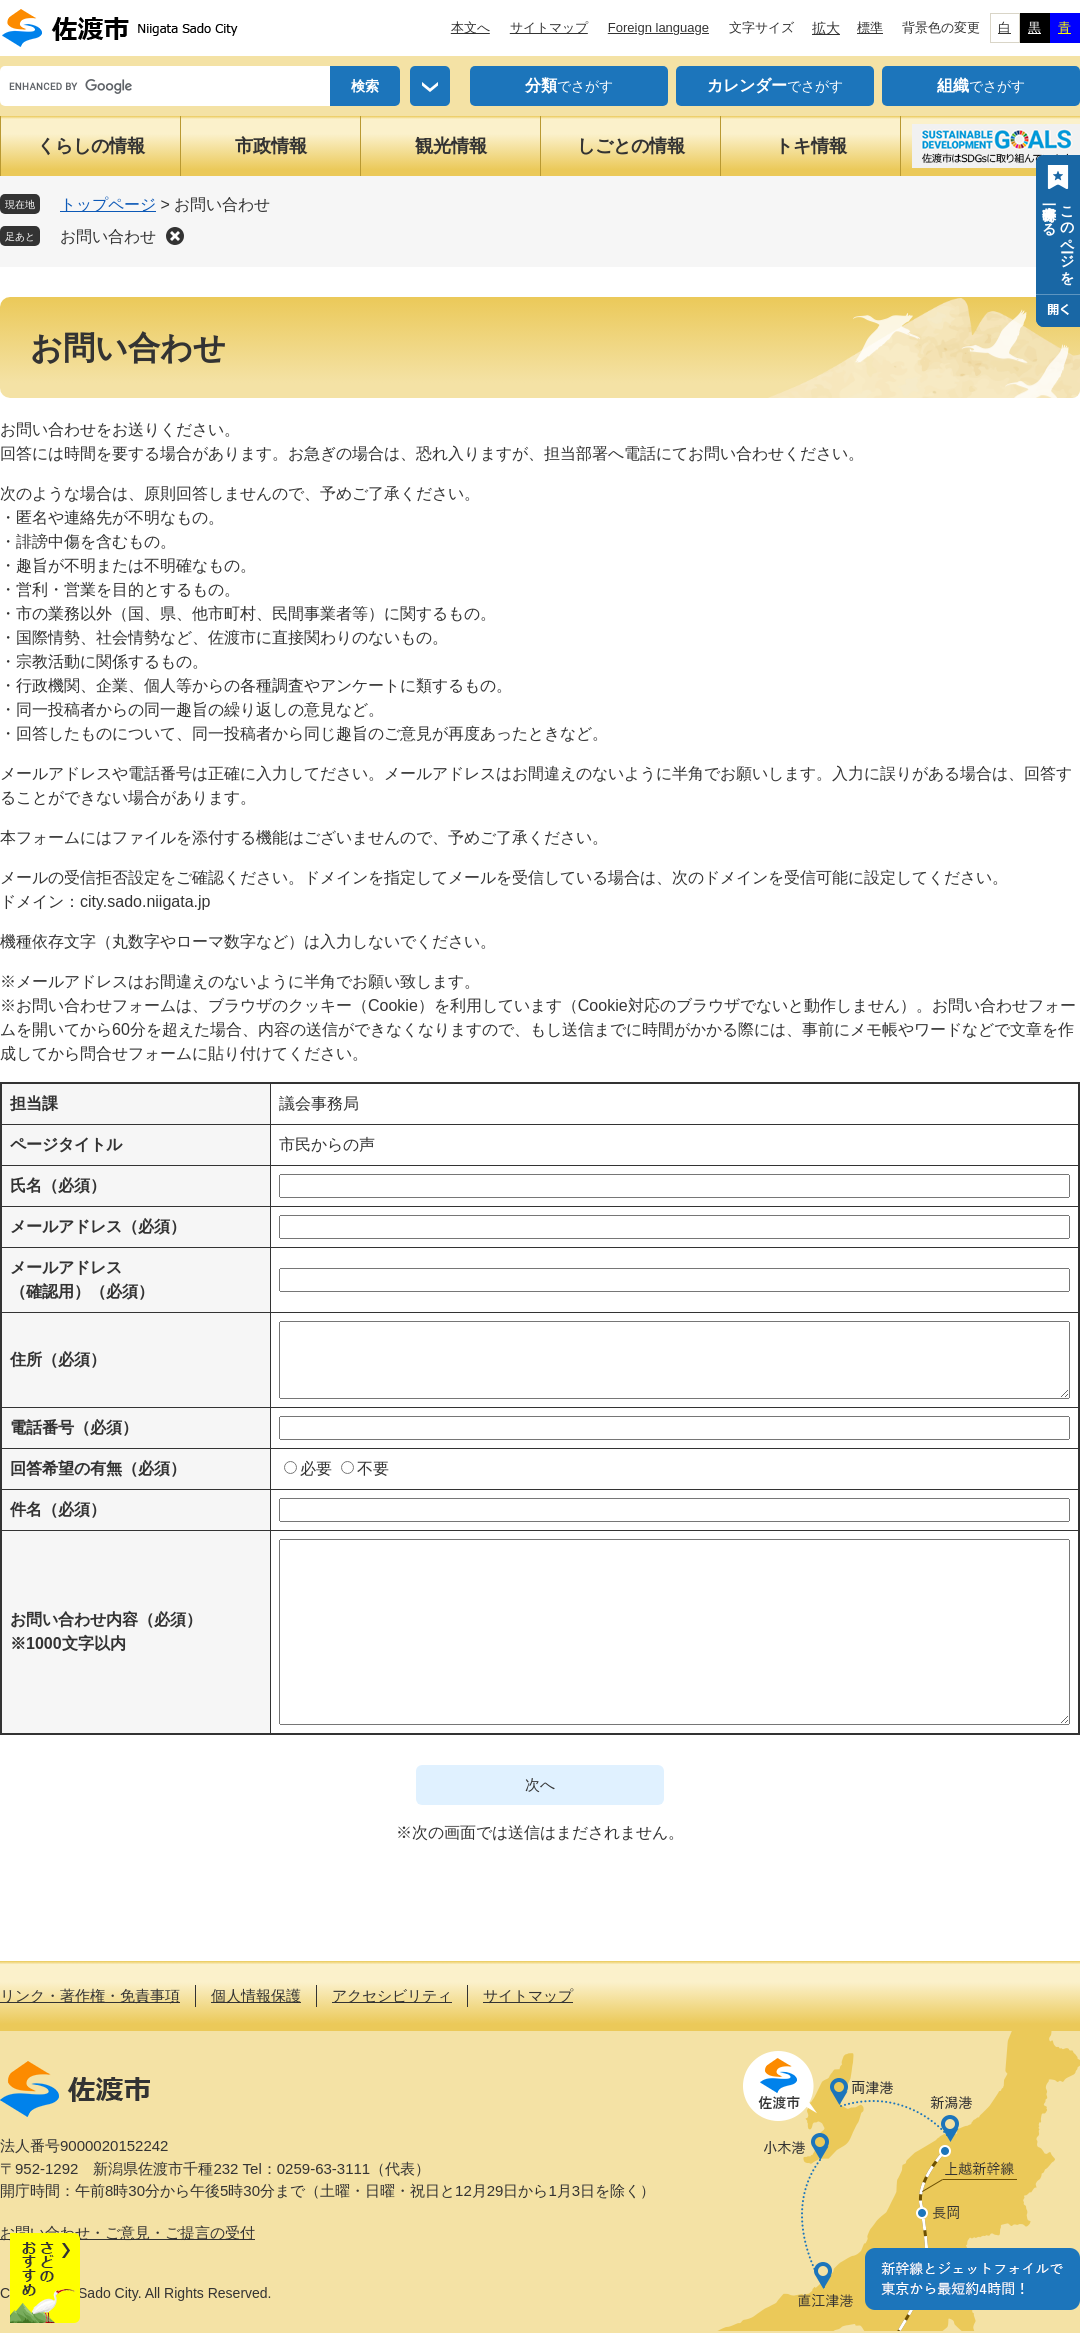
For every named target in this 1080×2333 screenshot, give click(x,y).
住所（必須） (58, 1359)
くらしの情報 (91, 146)
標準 (870, 27)
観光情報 (451, 146)
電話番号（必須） (74, 1427)
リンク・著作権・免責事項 (90, 1995)
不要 (373, 1468)
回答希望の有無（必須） (98, 1468)
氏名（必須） (58, 1185)
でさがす (569, 86)
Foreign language (658, 27)
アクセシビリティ (392, 1995)
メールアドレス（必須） (98, 1226)
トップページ (108, 204)
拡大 (826, 28)
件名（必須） (58, 1509)
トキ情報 (811, 146)
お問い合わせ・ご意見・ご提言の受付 (127, 2232)
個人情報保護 (256, 1995)
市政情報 (271, 146)
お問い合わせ (108, 236)
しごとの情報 (631, 146)
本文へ (470, 27)
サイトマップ (549, 27)
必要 (316, 1468)
